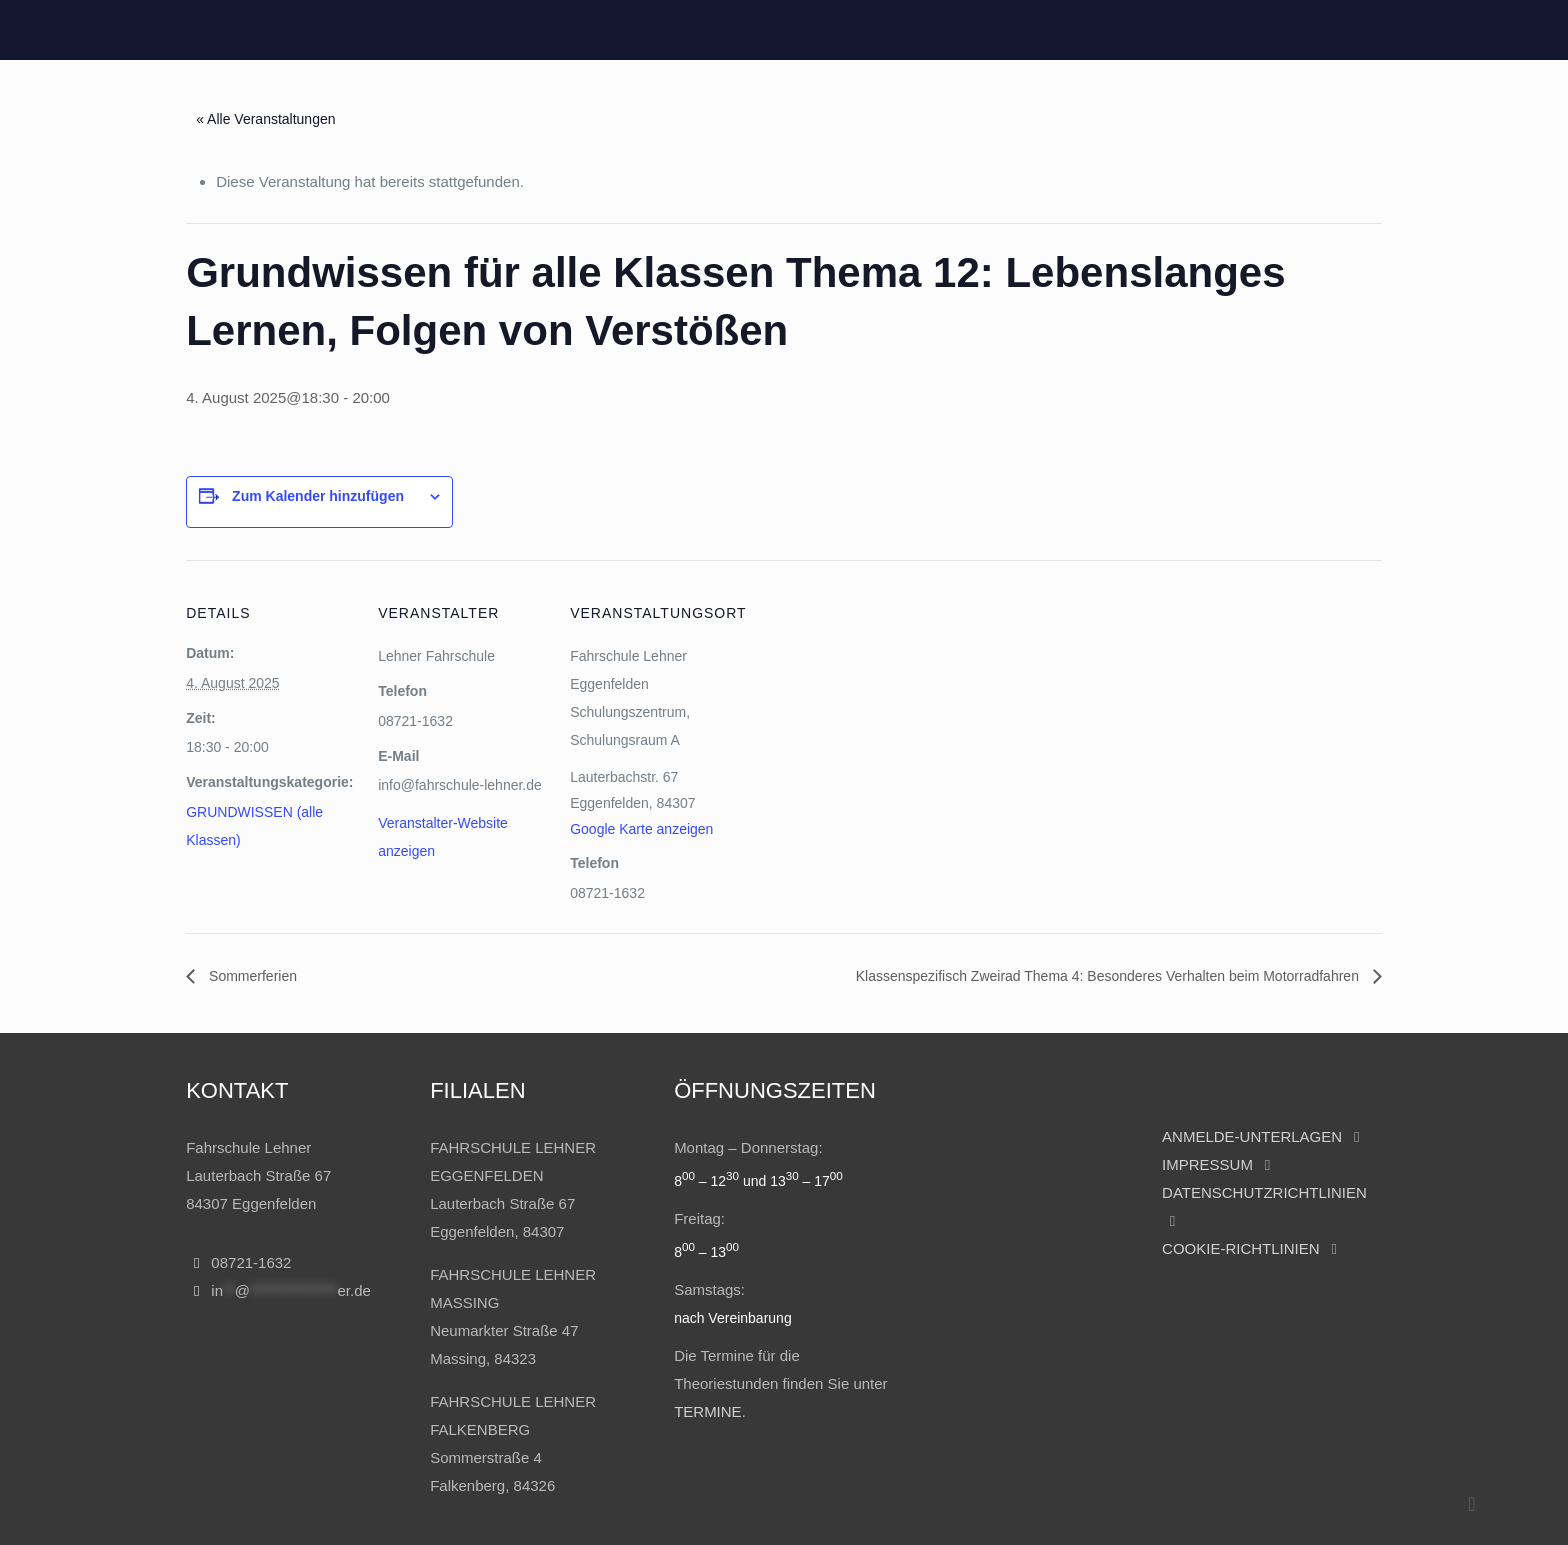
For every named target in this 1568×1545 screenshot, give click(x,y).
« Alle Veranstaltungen (265, 119)
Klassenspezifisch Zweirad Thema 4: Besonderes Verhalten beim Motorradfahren (1109, 976)
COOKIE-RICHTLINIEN (1241, 1248)
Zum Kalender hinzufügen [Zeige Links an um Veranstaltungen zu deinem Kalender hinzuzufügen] (318, 496)
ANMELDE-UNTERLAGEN (1252, 1136)
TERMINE (708, 1411)
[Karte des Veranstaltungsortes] (867, 767)
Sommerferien (251, 976)
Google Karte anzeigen (641, 829)
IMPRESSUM (1209, 1164)
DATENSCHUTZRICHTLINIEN (1264, 1192)
